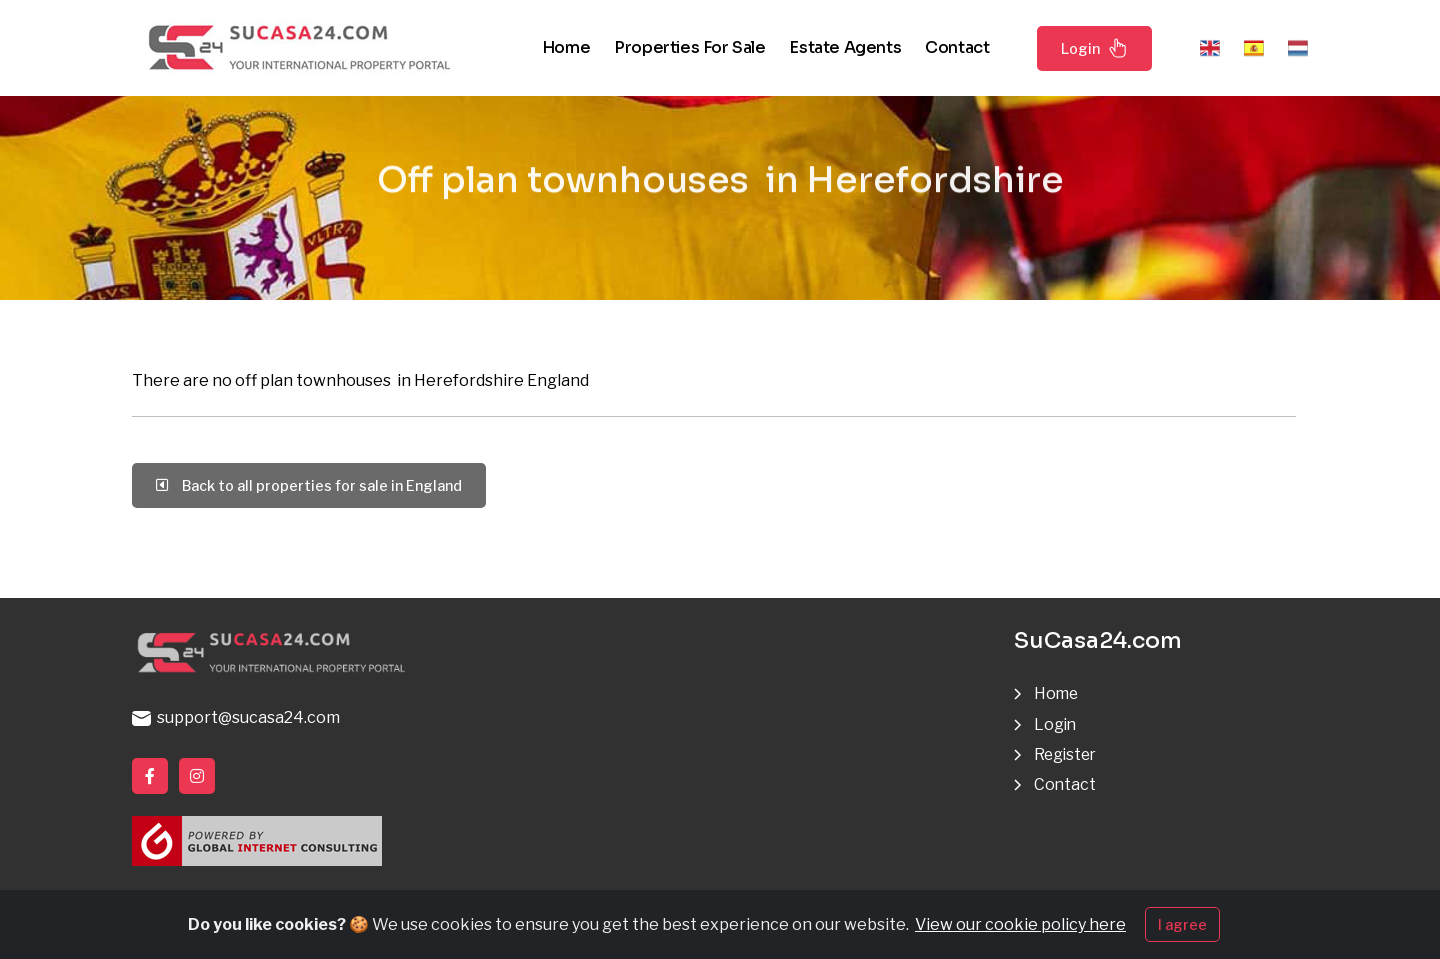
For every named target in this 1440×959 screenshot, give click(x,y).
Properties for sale (689, 47)
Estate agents (845, 47)
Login (1094, 48)
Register (1067, 754)
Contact (957, 47)
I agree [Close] (1182, 927)
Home (566, 47)
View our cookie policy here (1020, 927)
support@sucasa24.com (236, 717)
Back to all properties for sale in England (309, 485)
